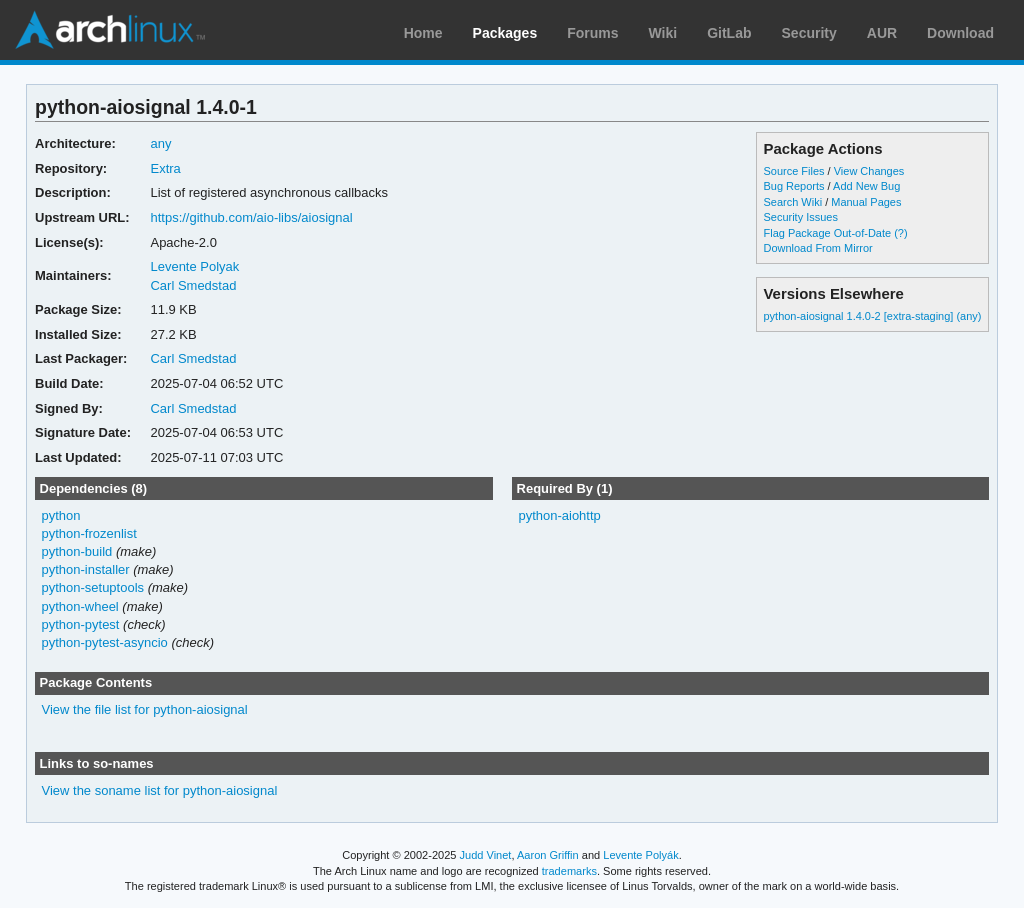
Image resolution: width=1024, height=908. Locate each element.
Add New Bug (866, 186)
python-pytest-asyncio (105, 642)
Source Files (793, 171)
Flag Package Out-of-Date (827, 233)
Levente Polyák (640, 855)
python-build (77, 551)
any (160, 143)
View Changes (869, 171)
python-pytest (81, 624)
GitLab (729, 33)
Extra (165, 168)
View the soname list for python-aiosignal (160, 790)
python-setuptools (93, 587)
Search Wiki (792, 202)
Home (423, 33)
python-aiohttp (559, 515)
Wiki (663, 33)
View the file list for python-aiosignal (145, 709)
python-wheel (80, 606)
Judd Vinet (486, 855)
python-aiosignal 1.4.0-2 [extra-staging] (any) (872, 316)
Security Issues (800, 217)
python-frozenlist (89, 533)
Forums (592, 33)
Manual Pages (866, 202)
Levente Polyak (194, 266)
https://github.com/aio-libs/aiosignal (251, 217)
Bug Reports (793, 186)
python (61, 515)
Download (960, 33)
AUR (882, 33)
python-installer (86, 569)
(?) (900, 233)
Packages (505, 33)
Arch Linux (110, 30)
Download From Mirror (817, 248)
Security (809, 33)
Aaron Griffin (548, 855)
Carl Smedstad (193, 285)
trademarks (569, 871)
